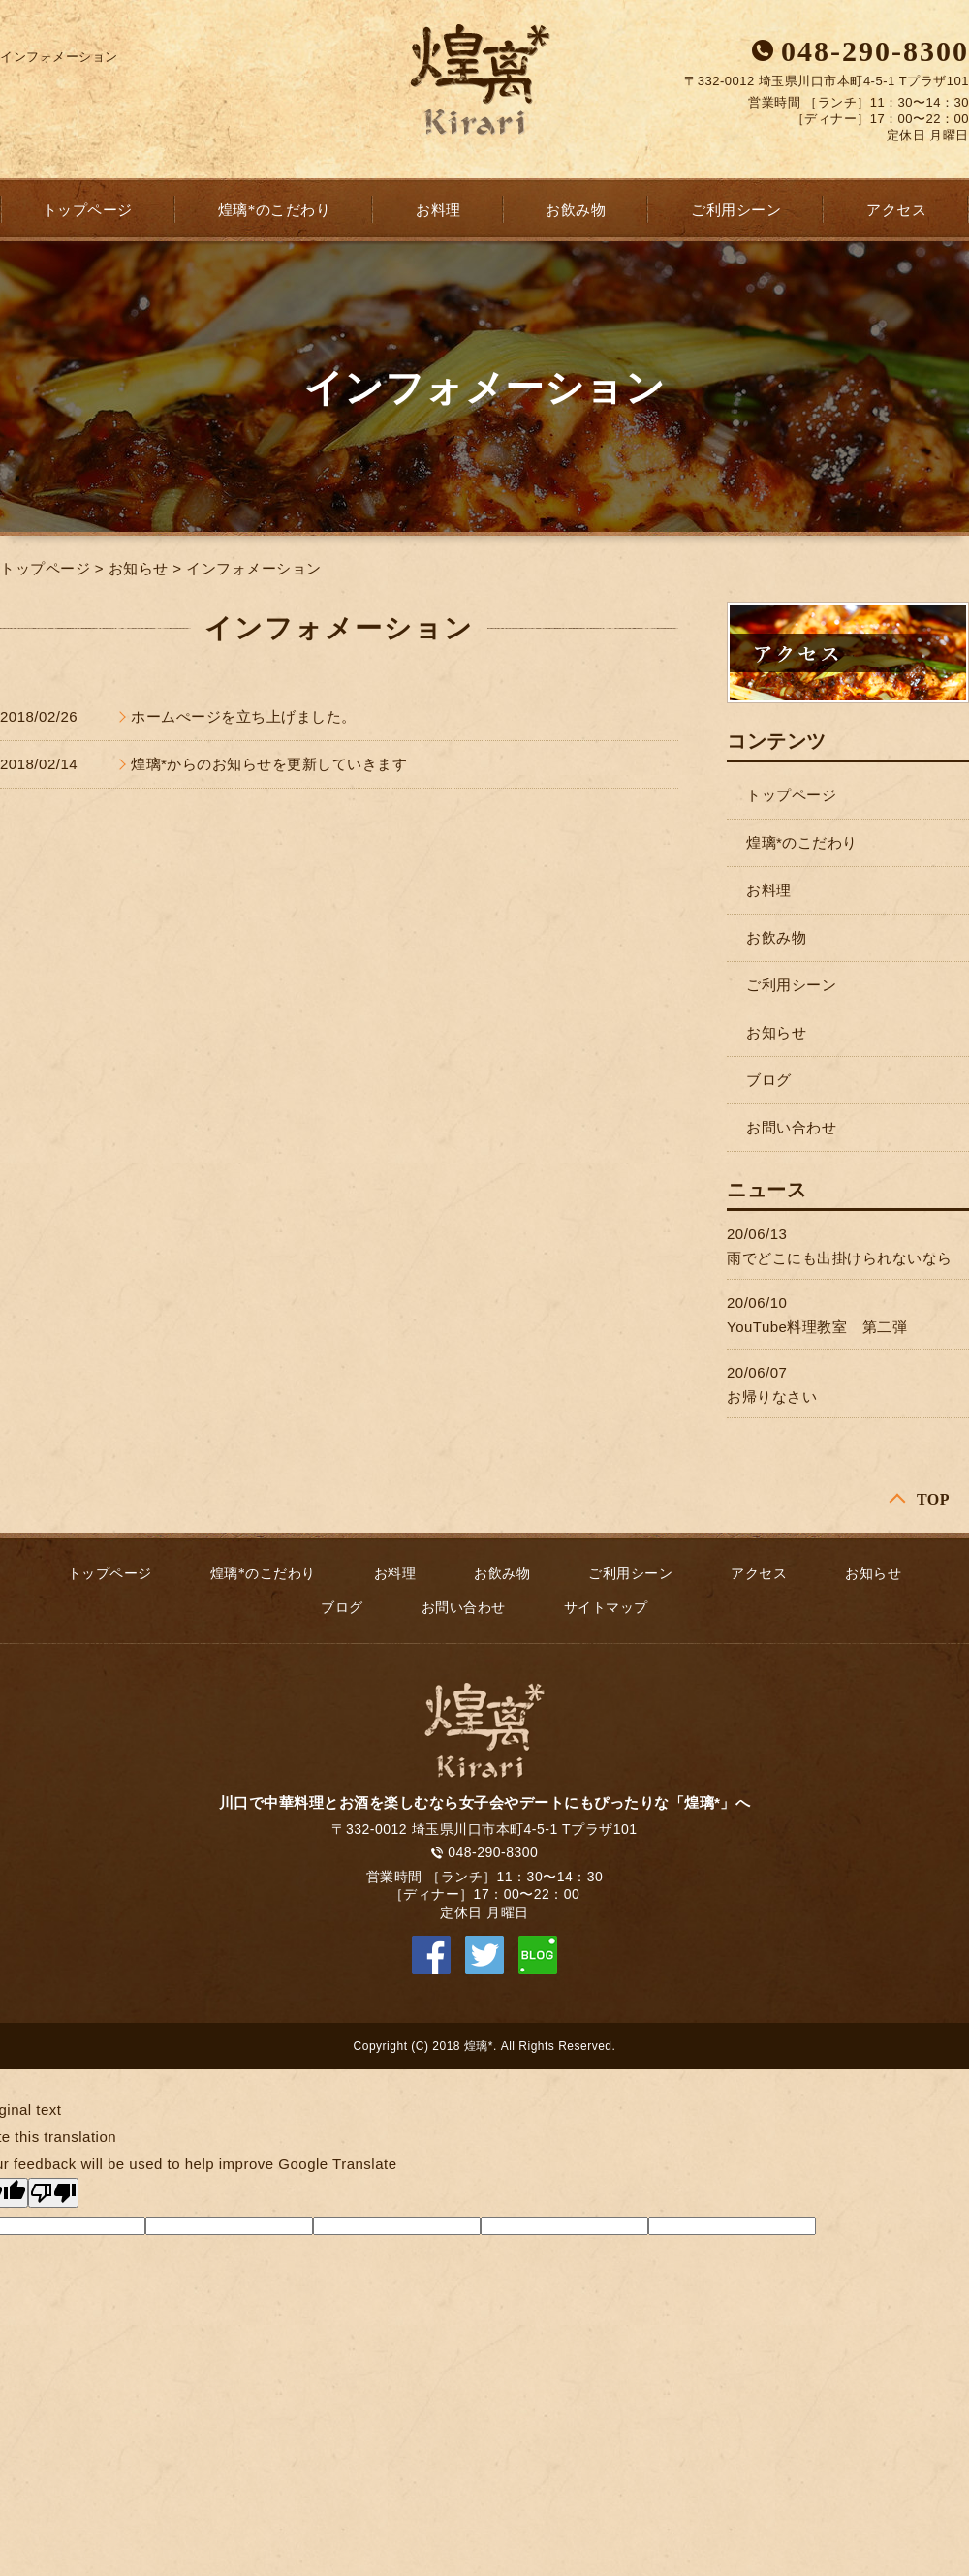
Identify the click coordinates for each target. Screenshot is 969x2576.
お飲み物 (576, 210)
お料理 (438, 210)
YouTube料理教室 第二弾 (817, 1327)
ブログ (769, 1079)
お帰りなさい (772, 1396)
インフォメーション (254, 568)
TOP (933, 1499)
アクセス (896, 210)
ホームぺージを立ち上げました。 (244, 716)
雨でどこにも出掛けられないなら (840, 1258)
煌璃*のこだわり (274, 210)
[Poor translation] (53, 2193)
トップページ (88, 210)
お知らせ (139, 568)
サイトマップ (606, 1607)
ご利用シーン (736, 210)
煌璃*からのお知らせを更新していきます (269, 764)
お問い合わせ (791, 1127)
